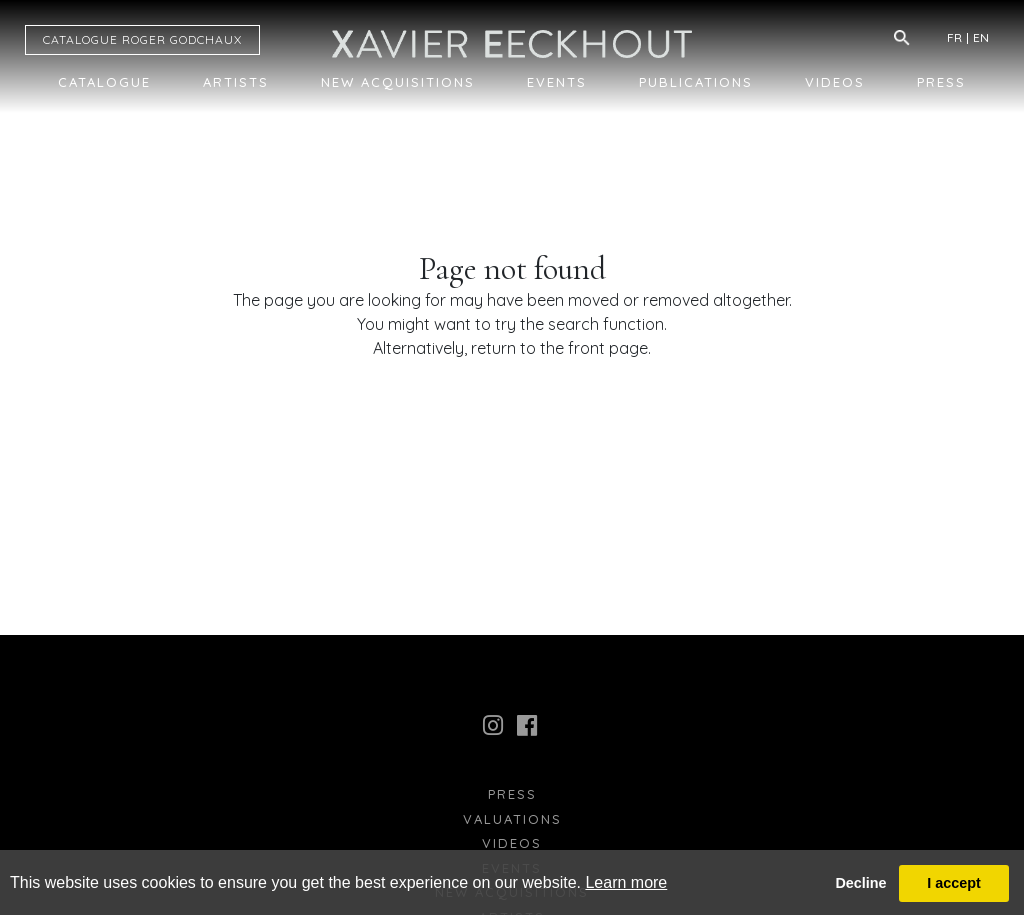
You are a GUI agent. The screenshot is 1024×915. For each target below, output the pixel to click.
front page (608, 348)
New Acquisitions (398, 82)
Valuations (512, 819)
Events (557, 82)
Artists (236, 82)
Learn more (626, 882)
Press (941, 82)
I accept (954, 883)
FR (954, 37)
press (512, 794)
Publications (696, 82)
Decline (860, 883)
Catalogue (104, 82)
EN (981, 37)
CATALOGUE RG (142, 39)
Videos (835, 82)
